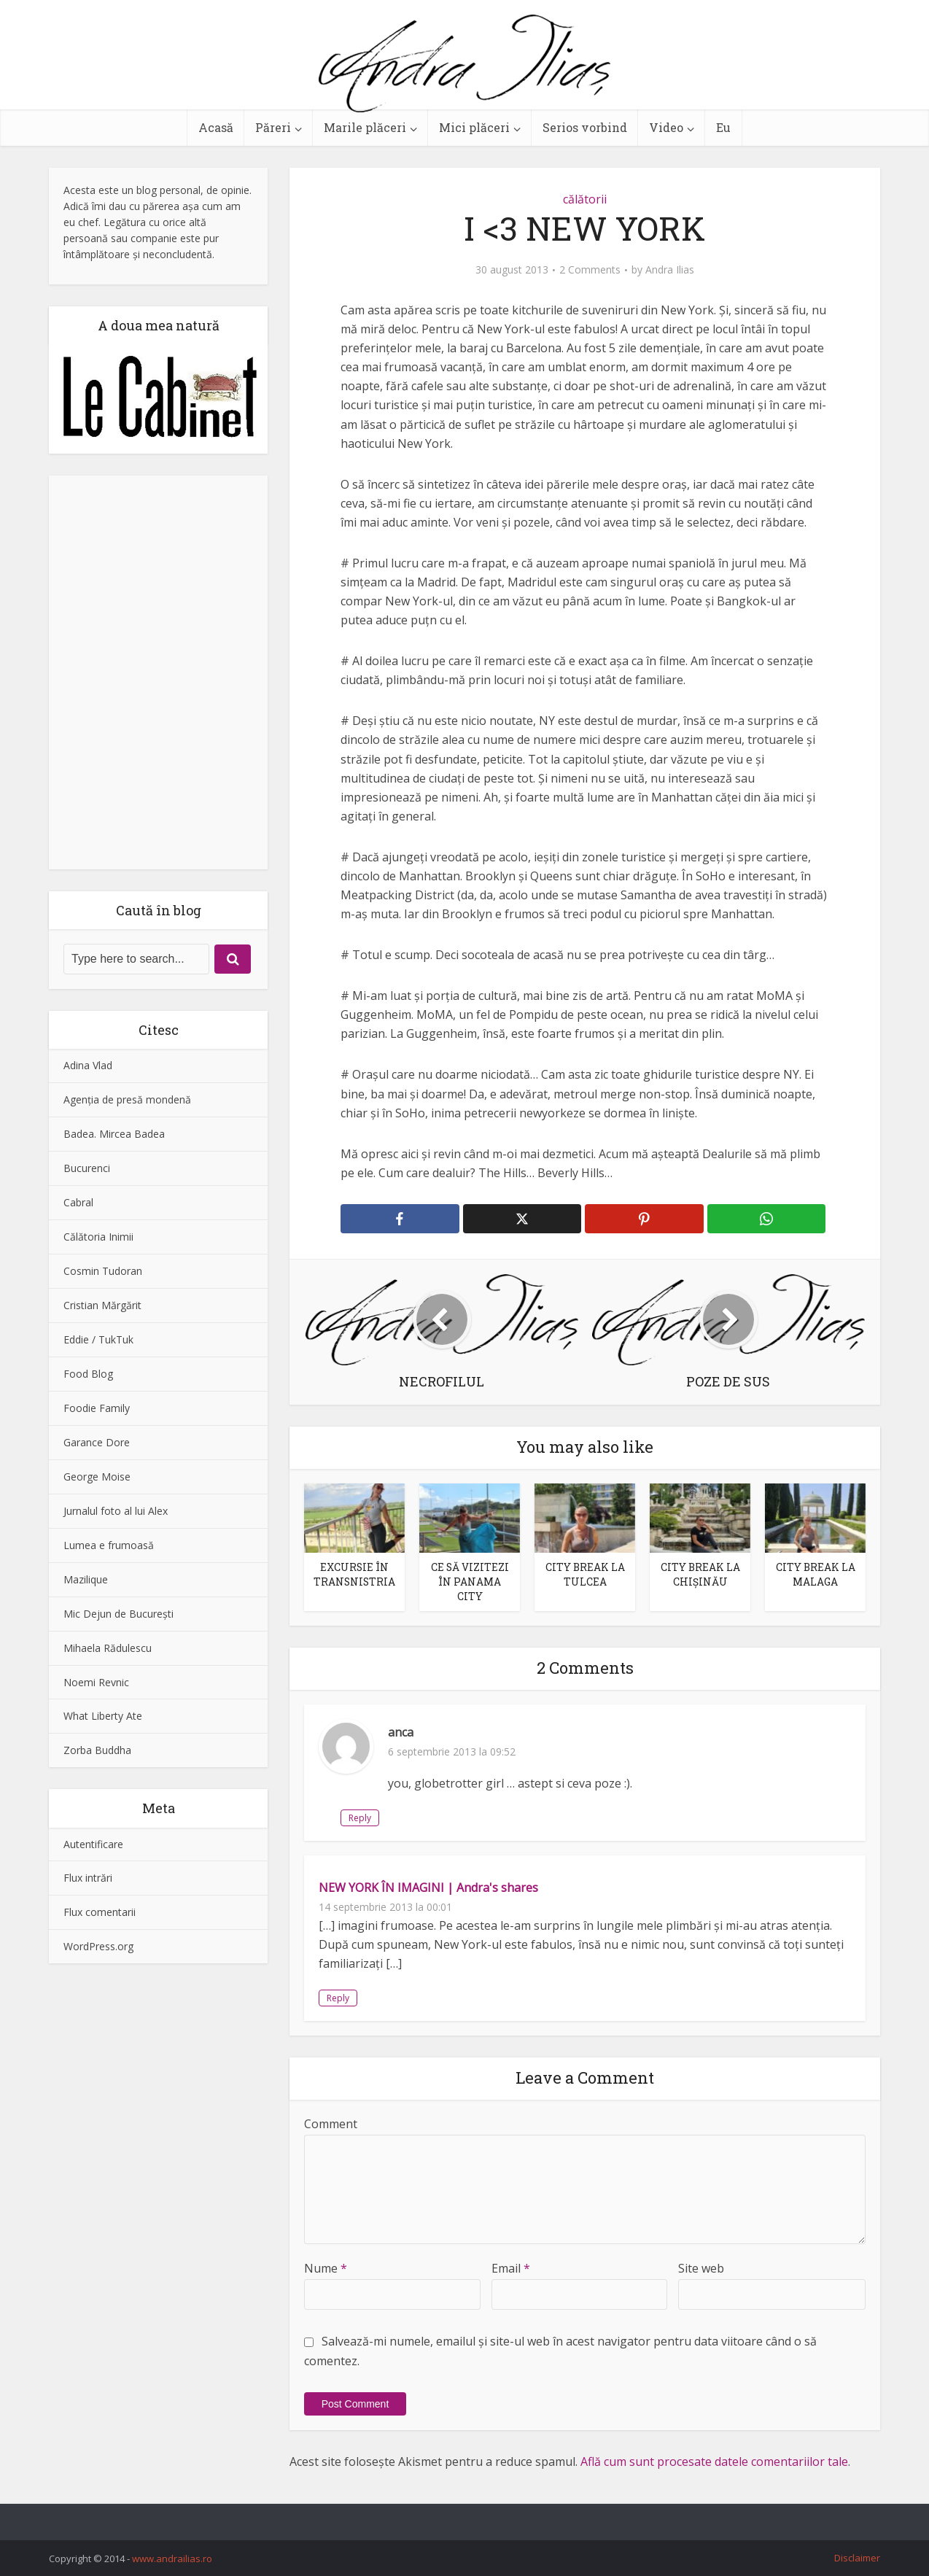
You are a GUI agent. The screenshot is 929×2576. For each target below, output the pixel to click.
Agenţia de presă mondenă (127, 1099)
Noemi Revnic (96, 1682)
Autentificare (93, 1844)
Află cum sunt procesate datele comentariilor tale (714, 2460)
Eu (723, 127)
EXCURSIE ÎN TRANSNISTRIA (354, 1574)
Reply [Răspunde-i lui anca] (407, 1816)
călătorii (585, 199)
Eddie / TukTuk (98, 1339)
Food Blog (88, 1374)
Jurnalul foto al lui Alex (115, 1511)
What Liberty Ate (102, 1716)
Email (510, 2267)
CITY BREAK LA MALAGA (815, 1574)
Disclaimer (857, 2556)
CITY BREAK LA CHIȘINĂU (700, 1574)
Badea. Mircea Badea (114, 1134)
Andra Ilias (669, 269)
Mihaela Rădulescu (107, 1648)
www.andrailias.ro (172, 2557)
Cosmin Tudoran (102, 1271)
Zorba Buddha (97, 1750)
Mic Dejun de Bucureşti (118, 1614)
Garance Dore (96, 1442)
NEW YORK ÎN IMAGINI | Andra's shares (428, 1886)
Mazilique (85, 1579)
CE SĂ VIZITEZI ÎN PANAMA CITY (469, 1581)
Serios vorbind (585, 127)
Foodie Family (96, 1408)
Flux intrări (87, 1878)
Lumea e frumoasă (108, 1545)
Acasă (215, 127)
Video (666, 127)
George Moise (97, 1476)
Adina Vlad (87, 1065)
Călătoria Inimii (98, 1237)
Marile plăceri (365, 127)
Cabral (78, 1202)
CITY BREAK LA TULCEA (585, 1574)
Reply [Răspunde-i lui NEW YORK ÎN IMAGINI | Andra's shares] (338, 1996)
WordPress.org (98, 1946)
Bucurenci (86, 1168)
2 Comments (590, 269)
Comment (330, 2122)
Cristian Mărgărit (102, 1305)
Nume (325, 2267)
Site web (701, 2267)
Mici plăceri (474, 127)
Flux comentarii (99, 1912)
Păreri (273, 127)
